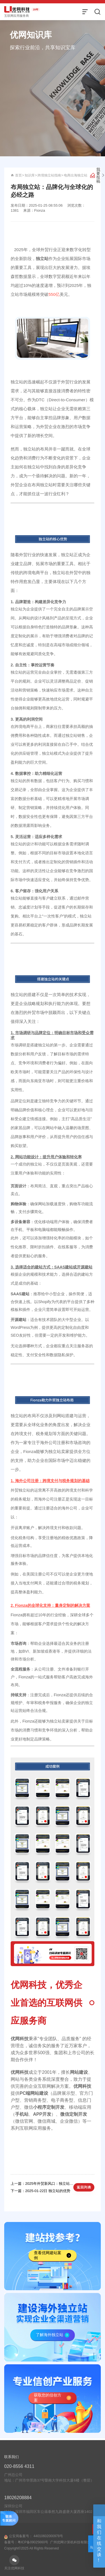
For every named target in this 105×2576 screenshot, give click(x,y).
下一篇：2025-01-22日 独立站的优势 (40, 2191)
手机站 (22, 2114)
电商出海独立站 (75, 175)
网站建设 (79, 2072)
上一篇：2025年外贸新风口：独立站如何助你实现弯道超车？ (42, 2183)
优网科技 (20, 2038)
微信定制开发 (73, 2114)
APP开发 (42, 2114)
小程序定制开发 (48, 2107)
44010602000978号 (48, 2543)
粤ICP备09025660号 (33, 2549)
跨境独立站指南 (49, 175)
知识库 (30, 175)
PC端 (25, 2093)
